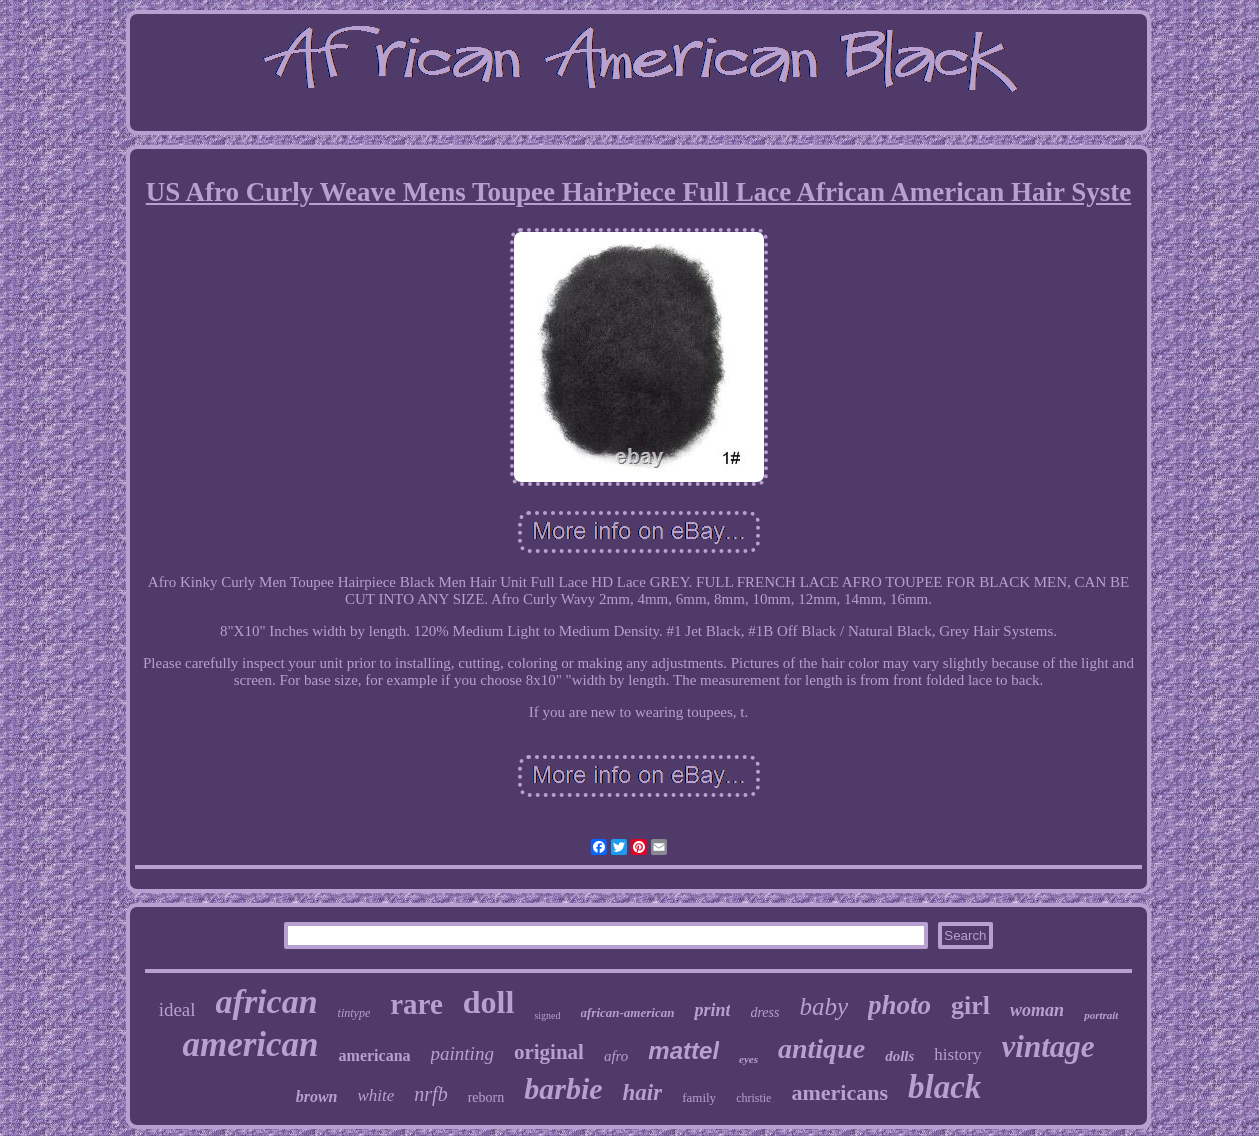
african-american (628, 1012)
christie (753, 1098)
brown (317, 1096)
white (375, 1095)
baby (823, 1006)
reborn (486, 1097)
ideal (177, 1009)
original (549, 1052)
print (712, 1010)
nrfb (430, 1094)
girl (970, 1005)
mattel (683, 1050)
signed (547, 1015)
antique (821, 1048)
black (944, 1087)
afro (616, 1056)
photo (899, 1005)
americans (839, 1092)
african (267, 1001)
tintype (354, 1013)
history (957, 1054)
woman (1037, 1010)
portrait (1101, 1015)
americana (375, 1055)
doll (489, 1002)
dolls (899, 1056)
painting (462, 1053)
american (250, 1044)
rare (416, 1004)
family (699, 1097)
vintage (1048, 1046)
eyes (748, 1059)
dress (764, 1012)
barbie (563, 1088)
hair (643, 1092)
